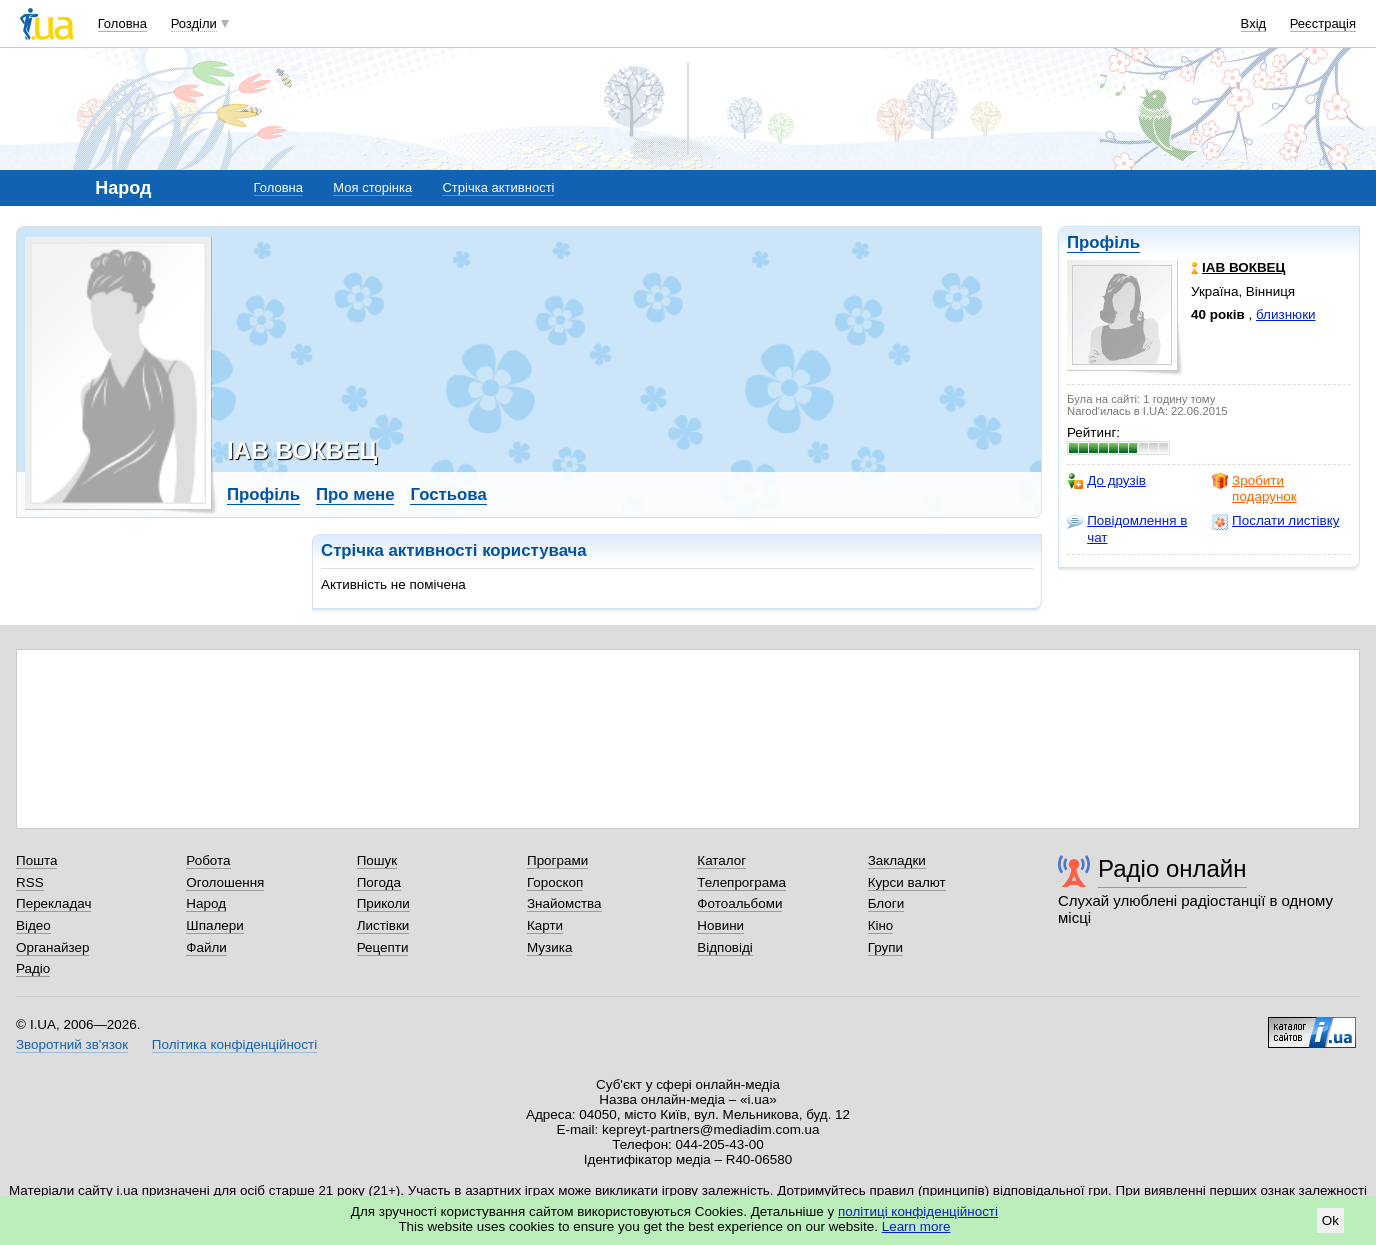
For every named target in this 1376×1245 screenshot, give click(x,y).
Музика (549, 947)
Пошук (377, 860)
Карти (545, 925)
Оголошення (225, 882)
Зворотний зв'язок (72, 1044)
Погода (379, 882)
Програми (557, 860)
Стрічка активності (498, 187)
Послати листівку (1275, 521)
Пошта (36, 860)
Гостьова (448, 494)
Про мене (355, 494)
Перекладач (53, 903)
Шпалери (214, 925)
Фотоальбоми (739, 903)
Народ (206, 903)
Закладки (897, 860)
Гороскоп (555, 882)
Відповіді (725, 947)
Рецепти (383, 947)
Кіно (881, 925)
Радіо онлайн (1172, 868)
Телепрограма (741, 882)
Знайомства (564, 903)
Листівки (383, 925)
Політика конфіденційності (234, 1044)
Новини (720, 925)
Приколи (383, 903)
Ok (1330, 1220)
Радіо (33, 968)
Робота (208, 860)
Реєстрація (1323, 23)
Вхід (1254, 23)
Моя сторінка (372, 187)
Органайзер (52, 947)
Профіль (1103, 242)
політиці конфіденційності (918, 1211)
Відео (33, 925)
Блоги (886, 903)
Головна (122, 23)
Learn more (916, 1226)
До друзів (1106, 481)
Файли (206, 947)
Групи (885, 947)
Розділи (194, 23)
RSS (30, 882)
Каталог (721, 860)
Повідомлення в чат (1127, 528)
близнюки (1286, 314)
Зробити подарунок (1254, 488)
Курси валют (907, 882)
